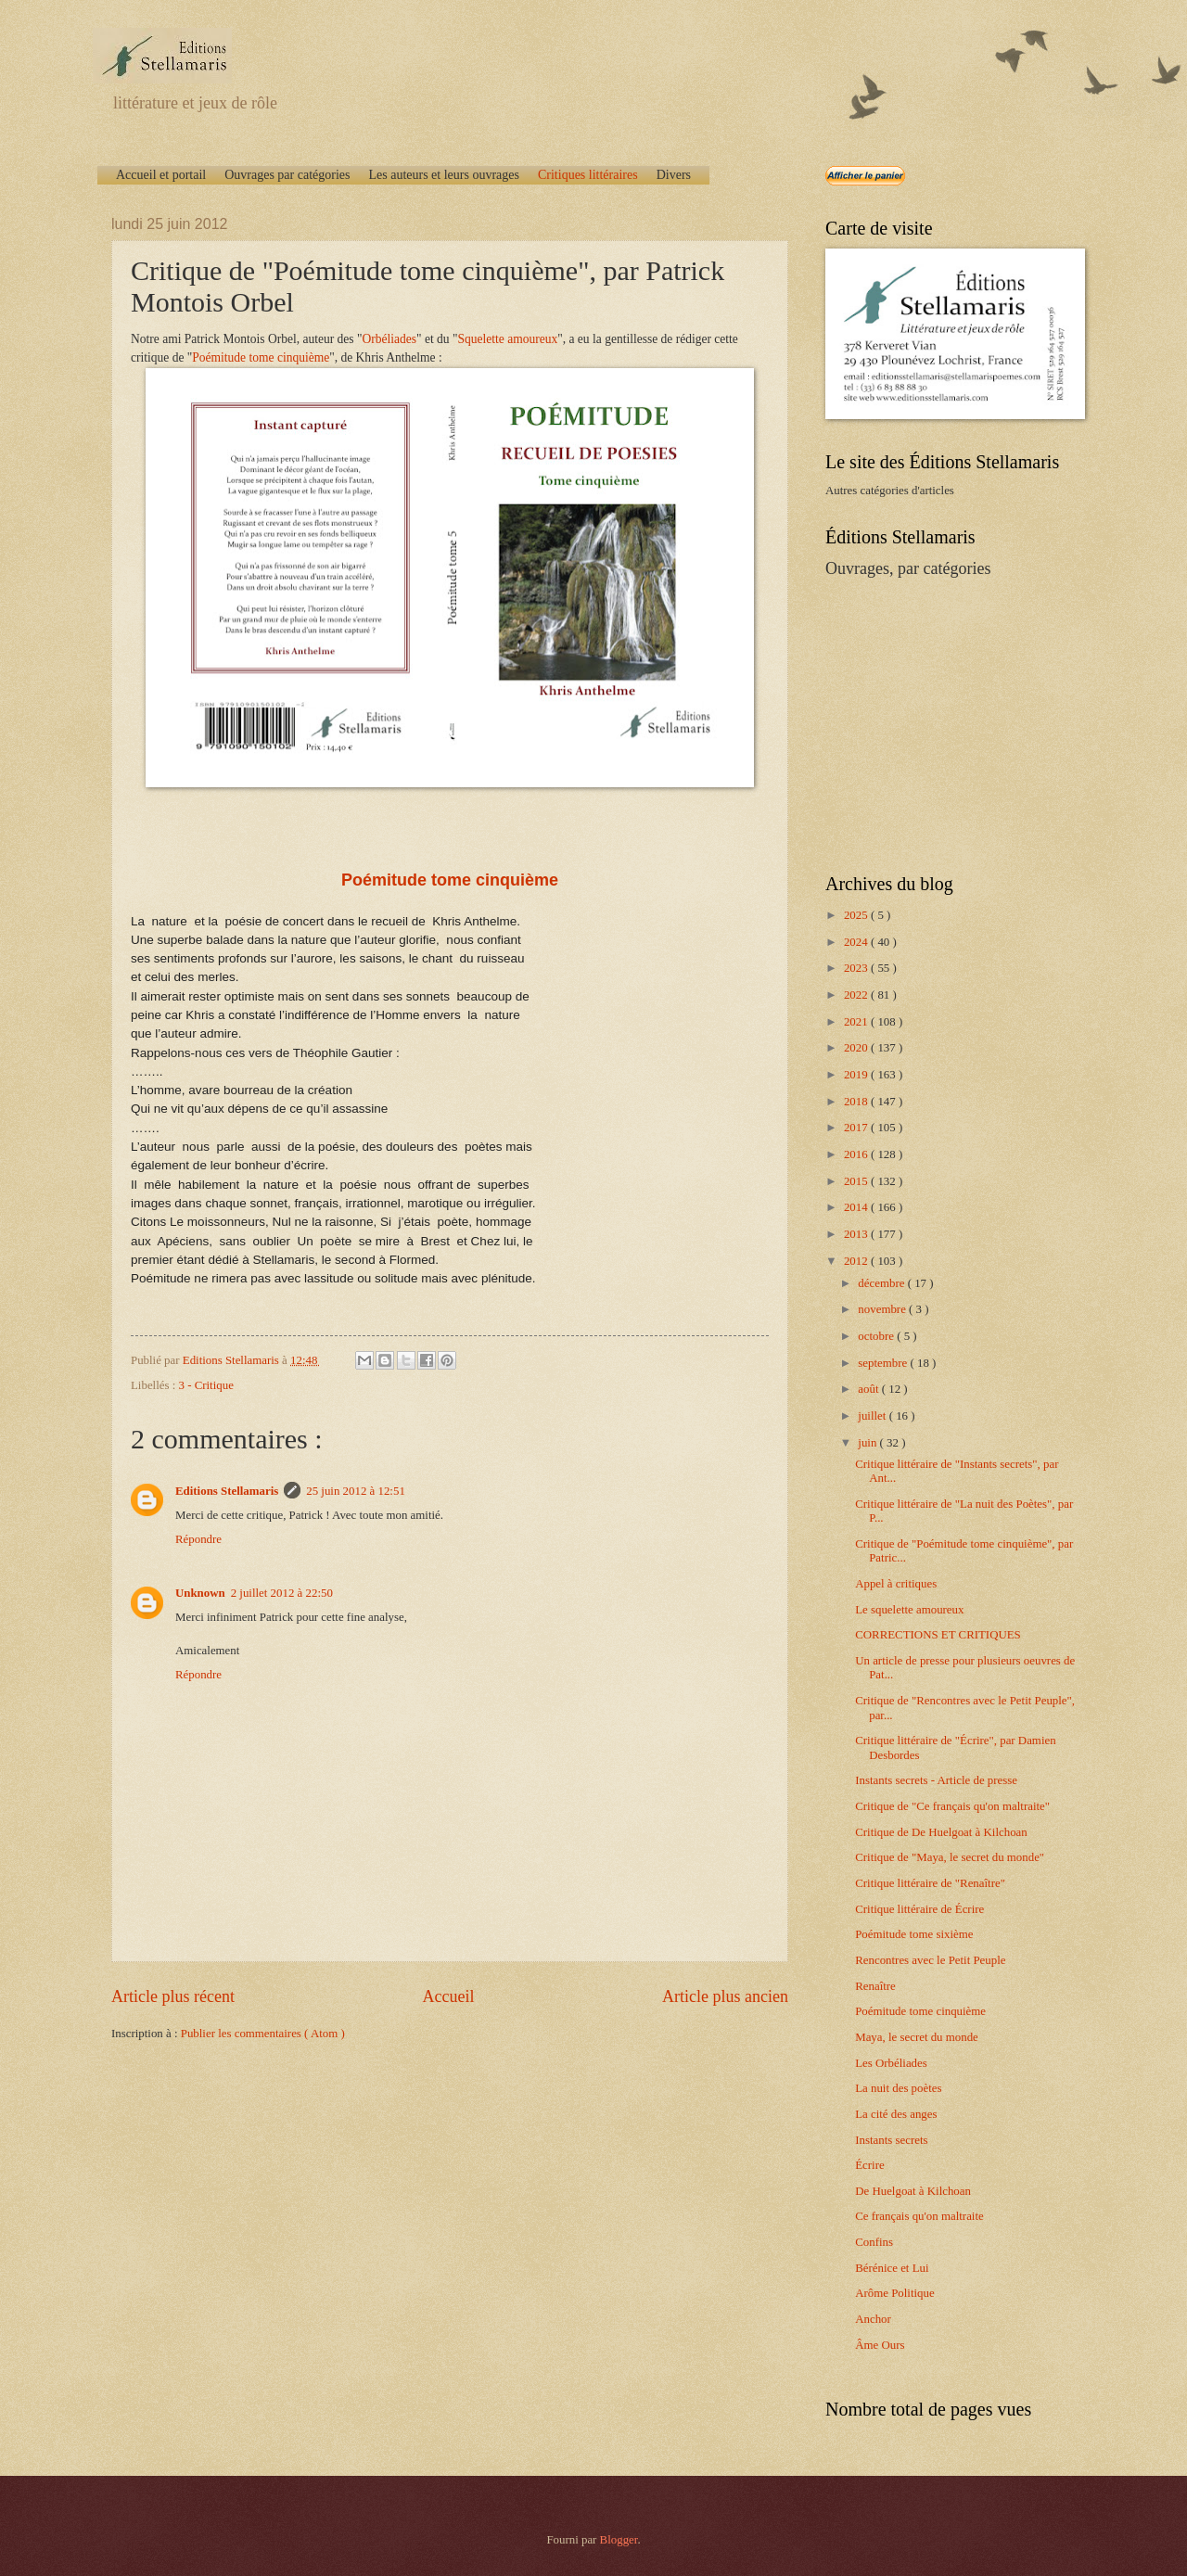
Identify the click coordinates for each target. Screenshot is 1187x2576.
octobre (877, 1336)
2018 (857, 1101)
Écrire (869, 2165)
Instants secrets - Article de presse (936, 1780)
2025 (857, 915)
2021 (857, 1021)
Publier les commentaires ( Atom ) (263, 2033)
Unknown (200, 1593)
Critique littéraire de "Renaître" (930, 1883)
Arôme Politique (894, 2293)
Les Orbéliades (891, 2063)
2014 (857, 1207)
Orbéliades (390, 339)
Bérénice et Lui (891, 2268)
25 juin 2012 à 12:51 (355, 1491)
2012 (857, 1261)
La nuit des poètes (898, 2088)
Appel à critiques (896, 1583)
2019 (857, 1074)
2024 (857, 942)
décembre (882, 1283)
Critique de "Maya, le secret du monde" (949, 1857)
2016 (857, 1154)
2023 (857, 968)
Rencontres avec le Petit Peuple (930, 1960)
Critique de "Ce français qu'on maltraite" (952, 1806)
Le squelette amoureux (909, 1609)
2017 (857, 1127)
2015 (857, 1181)
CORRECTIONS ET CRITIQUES (938, 1634)
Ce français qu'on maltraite (919, 2216)
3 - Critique (206, 1385)
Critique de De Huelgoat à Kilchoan (941, 1832)
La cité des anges (896, 2114)
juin (868, 1442)
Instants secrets (891, 2140)
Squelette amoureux (508, 339)
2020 (857, 1047)
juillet (873, 1415)
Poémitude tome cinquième (260, 357)
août (869, 1389)
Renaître (875, 1986)
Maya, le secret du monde (916, 2037)
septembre (884, 1363)
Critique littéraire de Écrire (919, 1909)
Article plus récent (173, 1996)
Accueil (448, 1996)
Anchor (873, 2319)
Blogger (619, 2539)
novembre (883, 1309)
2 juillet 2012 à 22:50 (282, 1593)
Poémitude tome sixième (914, 1934)
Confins (874, 2242)
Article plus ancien (725, 1996)
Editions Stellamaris (226, 1491)
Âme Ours (879, 2345)
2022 (857, 994)
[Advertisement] (941, 724)
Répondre (198, 1539)
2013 (857, 1234)
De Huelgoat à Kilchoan (913, 2191)
